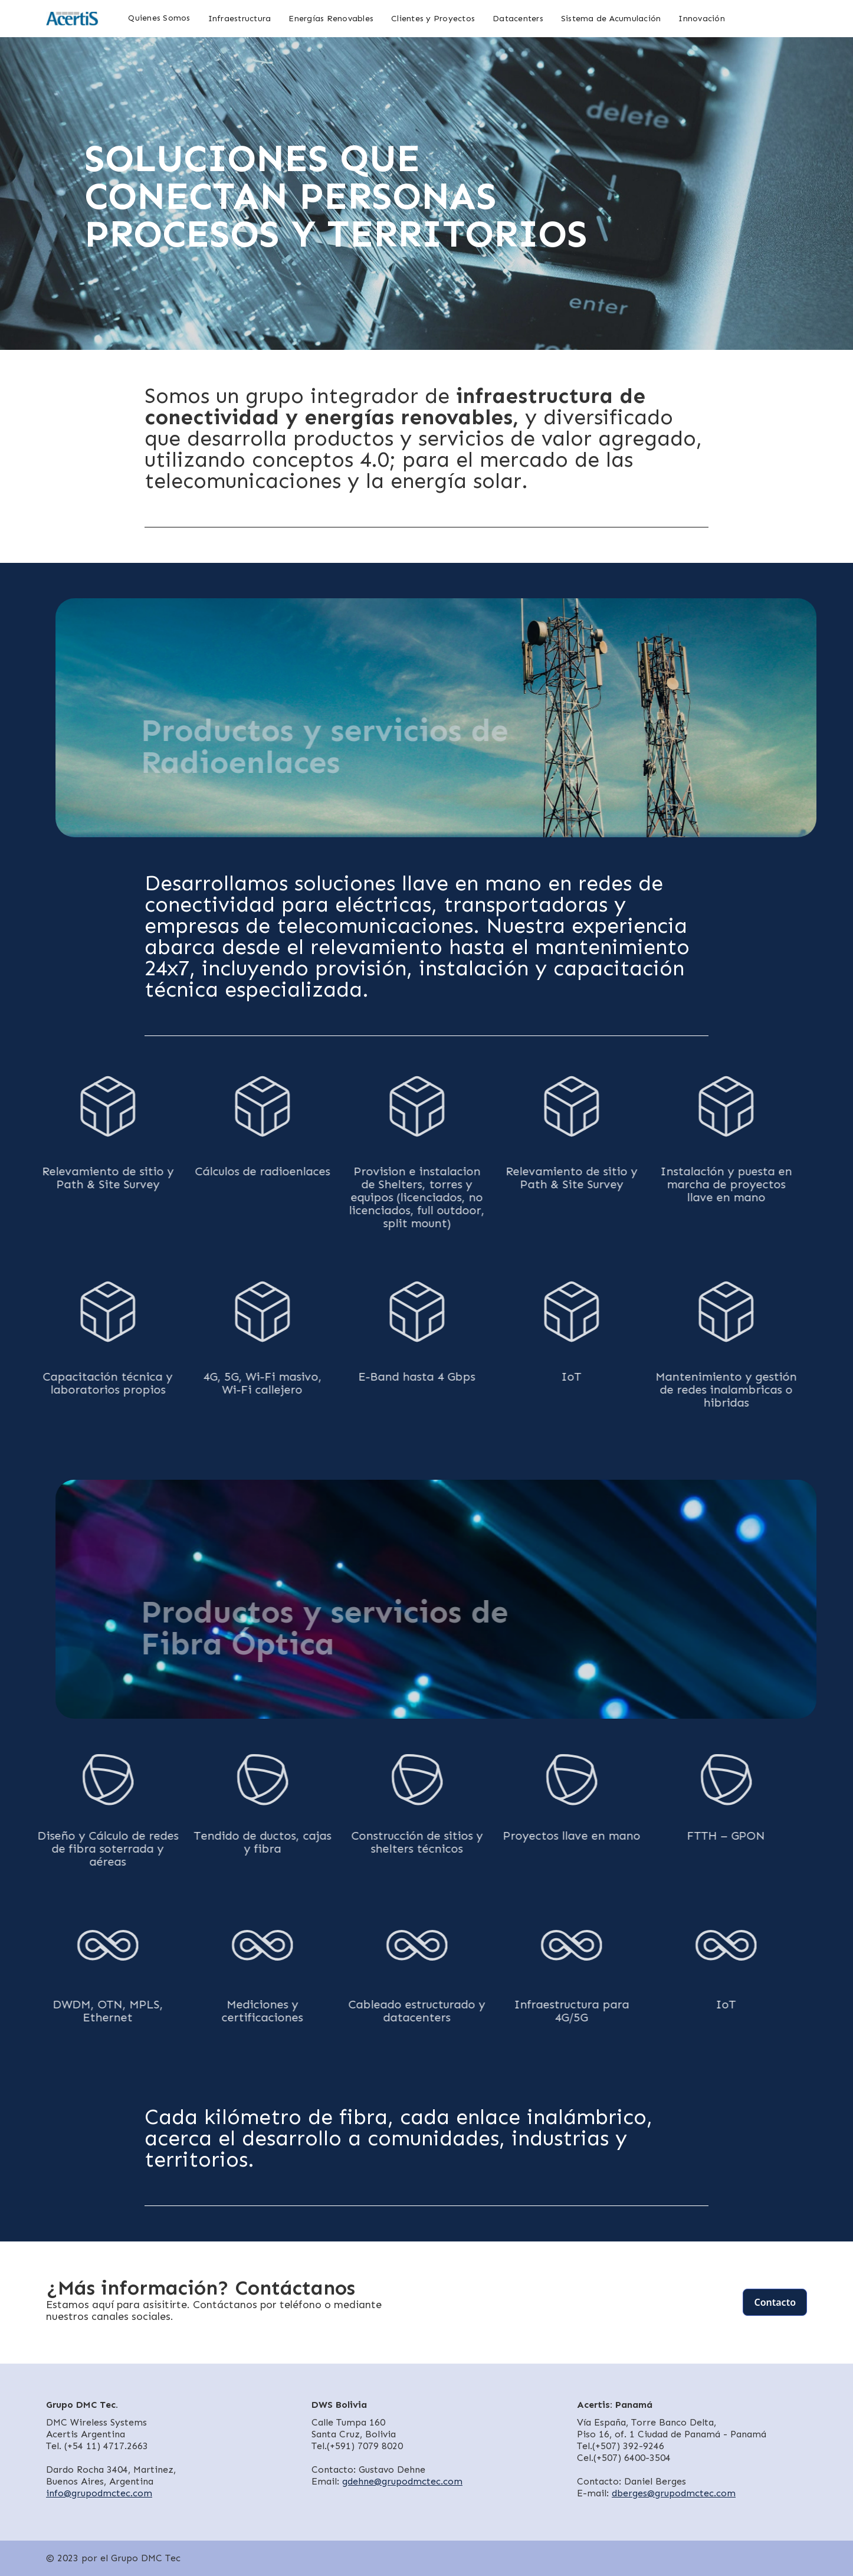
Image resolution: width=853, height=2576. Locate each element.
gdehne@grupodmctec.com (402, 2481)
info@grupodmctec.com (99, 2493)
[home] (72, 18)
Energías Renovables (330, 19)
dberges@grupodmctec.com (674, 2493)
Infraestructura (239, 19)
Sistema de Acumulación (611, 19)
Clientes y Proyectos (433, 19)
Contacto (775, 2302)
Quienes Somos (159, 18)
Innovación (701, 19)
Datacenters (518, 19)
